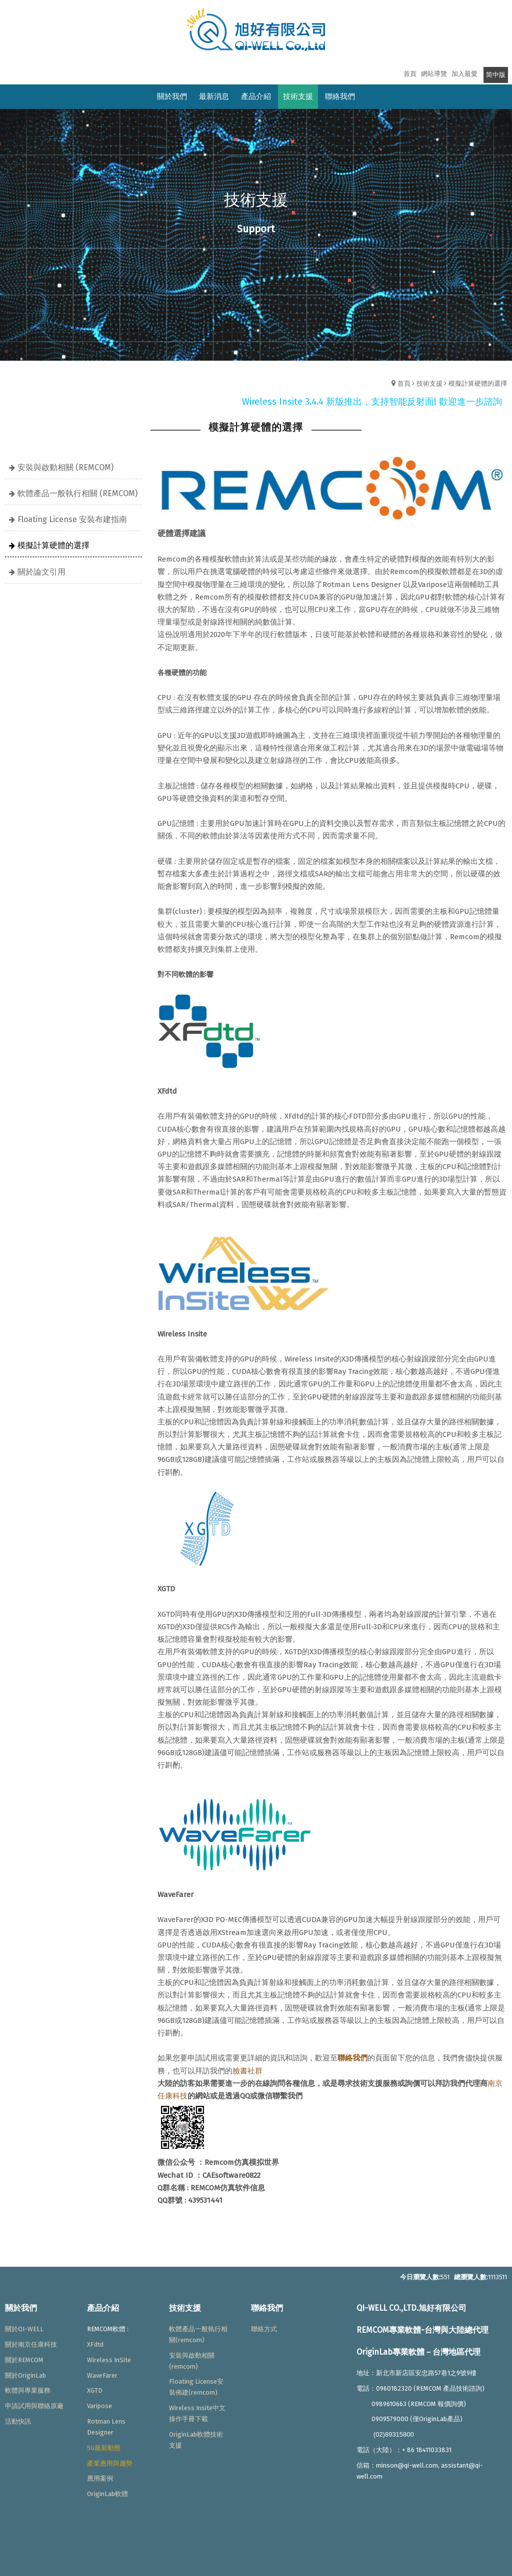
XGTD (94, 2390)
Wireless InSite (109, 2360)
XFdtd (95, 2344)
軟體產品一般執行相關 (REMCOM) (78, 493)
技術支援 (429, 383)
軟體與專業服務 (27, 2390)
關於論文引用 (42, 572)
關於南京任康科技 (31, 2344)
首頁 (404, 383)
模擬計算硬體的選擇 (477, 383)
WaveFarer (102, 2375)
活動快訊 (18, 2421)
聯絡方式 (264, 2329)
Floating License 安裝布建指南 (72, 519)
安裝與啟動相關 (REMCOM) (66, 467)
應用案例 (100, 2478)
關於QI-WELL (24, 2329)
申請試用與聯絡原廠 (34, 2406)
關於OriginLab (25, 2375)
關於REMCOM (24, 2360)
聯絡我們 (353, 2057)
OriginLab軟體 (107, 2494)
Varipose (99, 2406)
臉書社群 (247, 2070)
